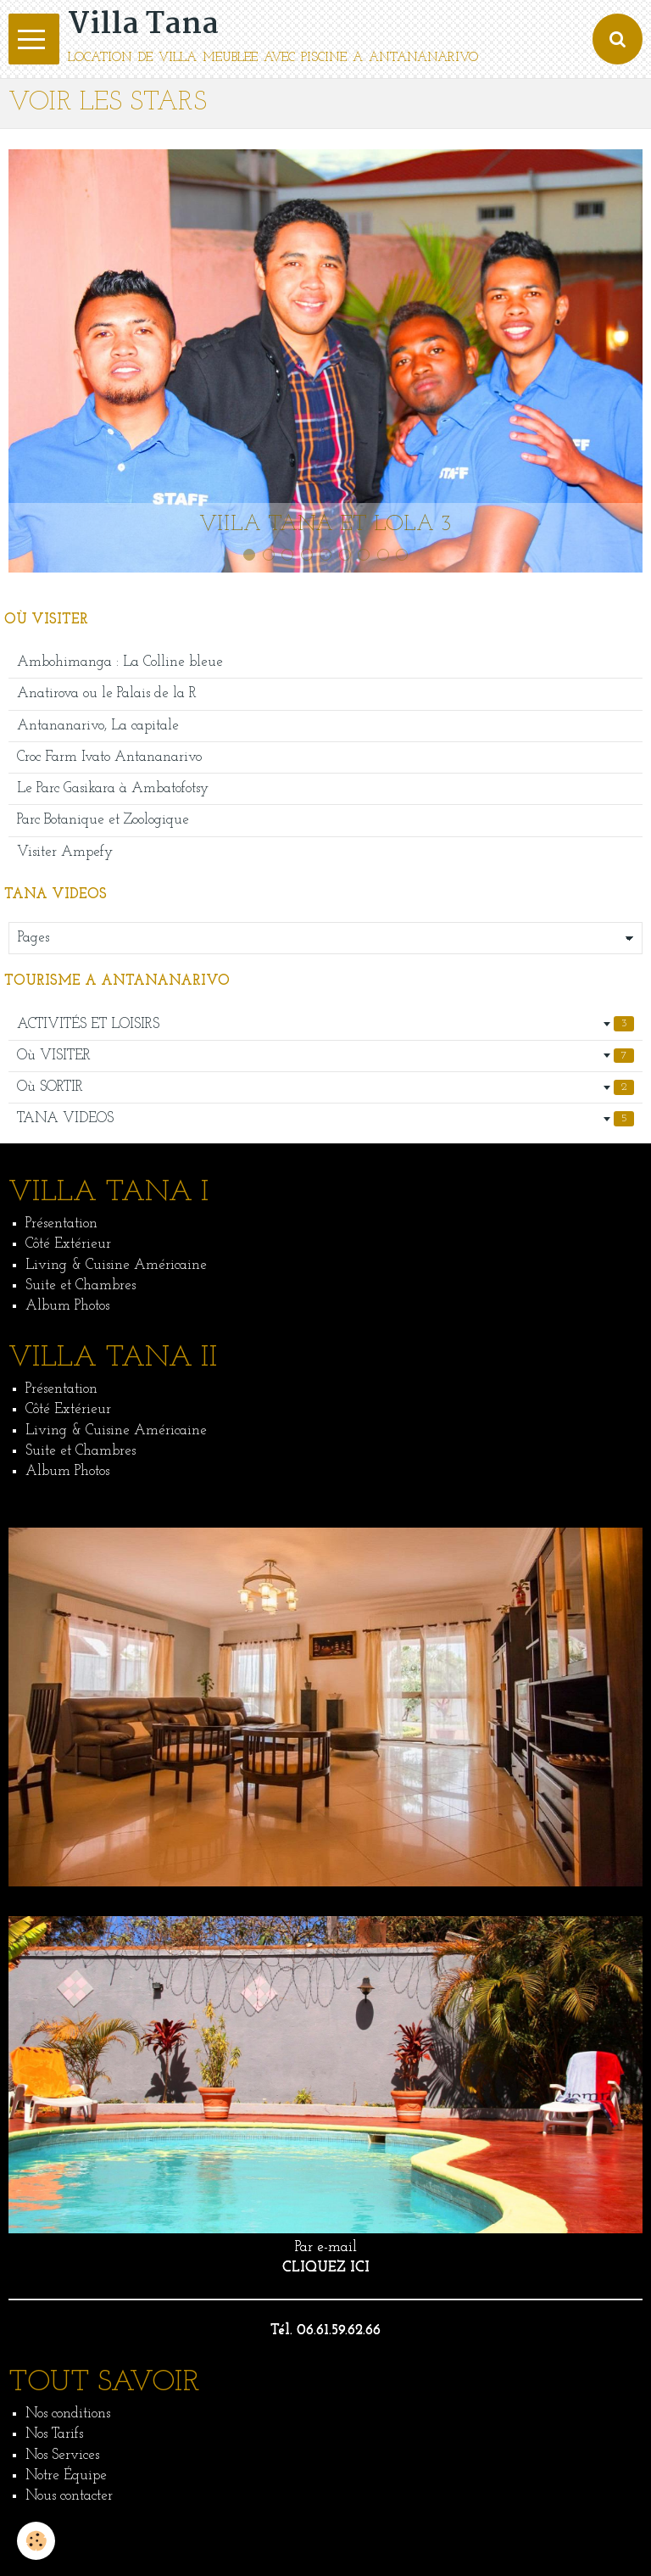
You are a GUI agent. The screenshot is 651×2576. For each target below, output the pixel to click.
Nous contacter (69, 2496)
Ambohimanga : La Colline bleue (120, 662)
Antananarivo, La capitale (98, 725)
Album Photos (67, 1306)
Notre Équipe (66, 2475)
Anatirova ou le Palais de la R (107, 693)
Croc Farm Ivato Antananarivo (109, 757)
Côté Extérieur (68, 1244)
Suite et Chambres (80, 1285)
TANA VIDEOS (325, 1118)
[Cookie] (36, 2541)
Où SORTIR (325, 1087)
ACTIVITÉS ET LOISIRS (325, 1023)
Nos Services (62, 2455)
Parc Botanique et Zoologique (103, 820)
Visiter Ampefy (65, 852)
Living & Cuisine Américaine (116, 1265)
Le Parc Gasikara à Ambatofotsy (113, 788)
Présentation (61, 1223)
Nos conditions (67, 2413)
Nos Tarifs (54, 2434)
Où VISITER (325, 1056)
